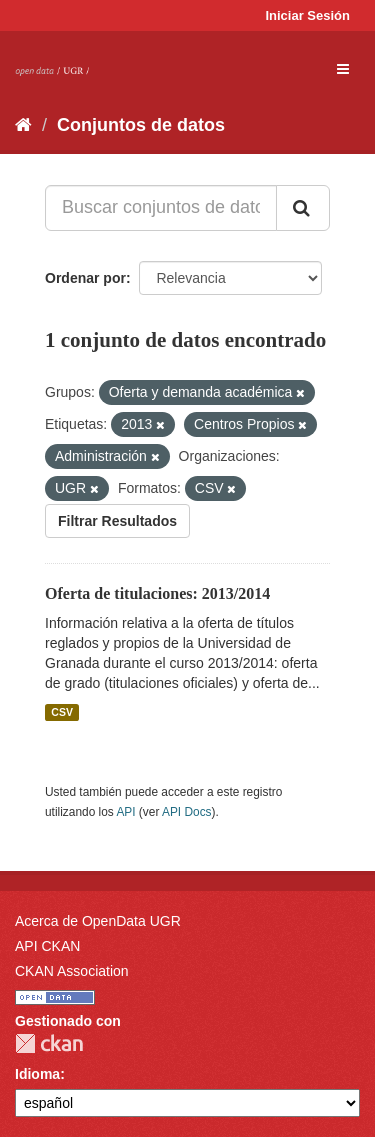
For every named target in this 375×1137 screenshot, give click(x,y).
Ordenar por (85, 278)
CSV (62, 712)
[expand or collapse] (343, 69)
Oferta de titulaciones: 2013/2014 (157, 593)
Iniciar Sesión (307, 15)
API (125, 812)
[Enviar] (303, 208)
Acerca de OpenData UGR (98, 921)
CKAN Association (72, 971)
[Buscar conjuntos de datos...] (161, 208)
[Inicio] (23, 125)
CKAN (49, 1043)
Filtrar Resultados (117, 521)
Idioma (37, 1074)
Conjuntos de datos (141, 125)
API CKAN (47, 946)
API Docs (187, 812)
